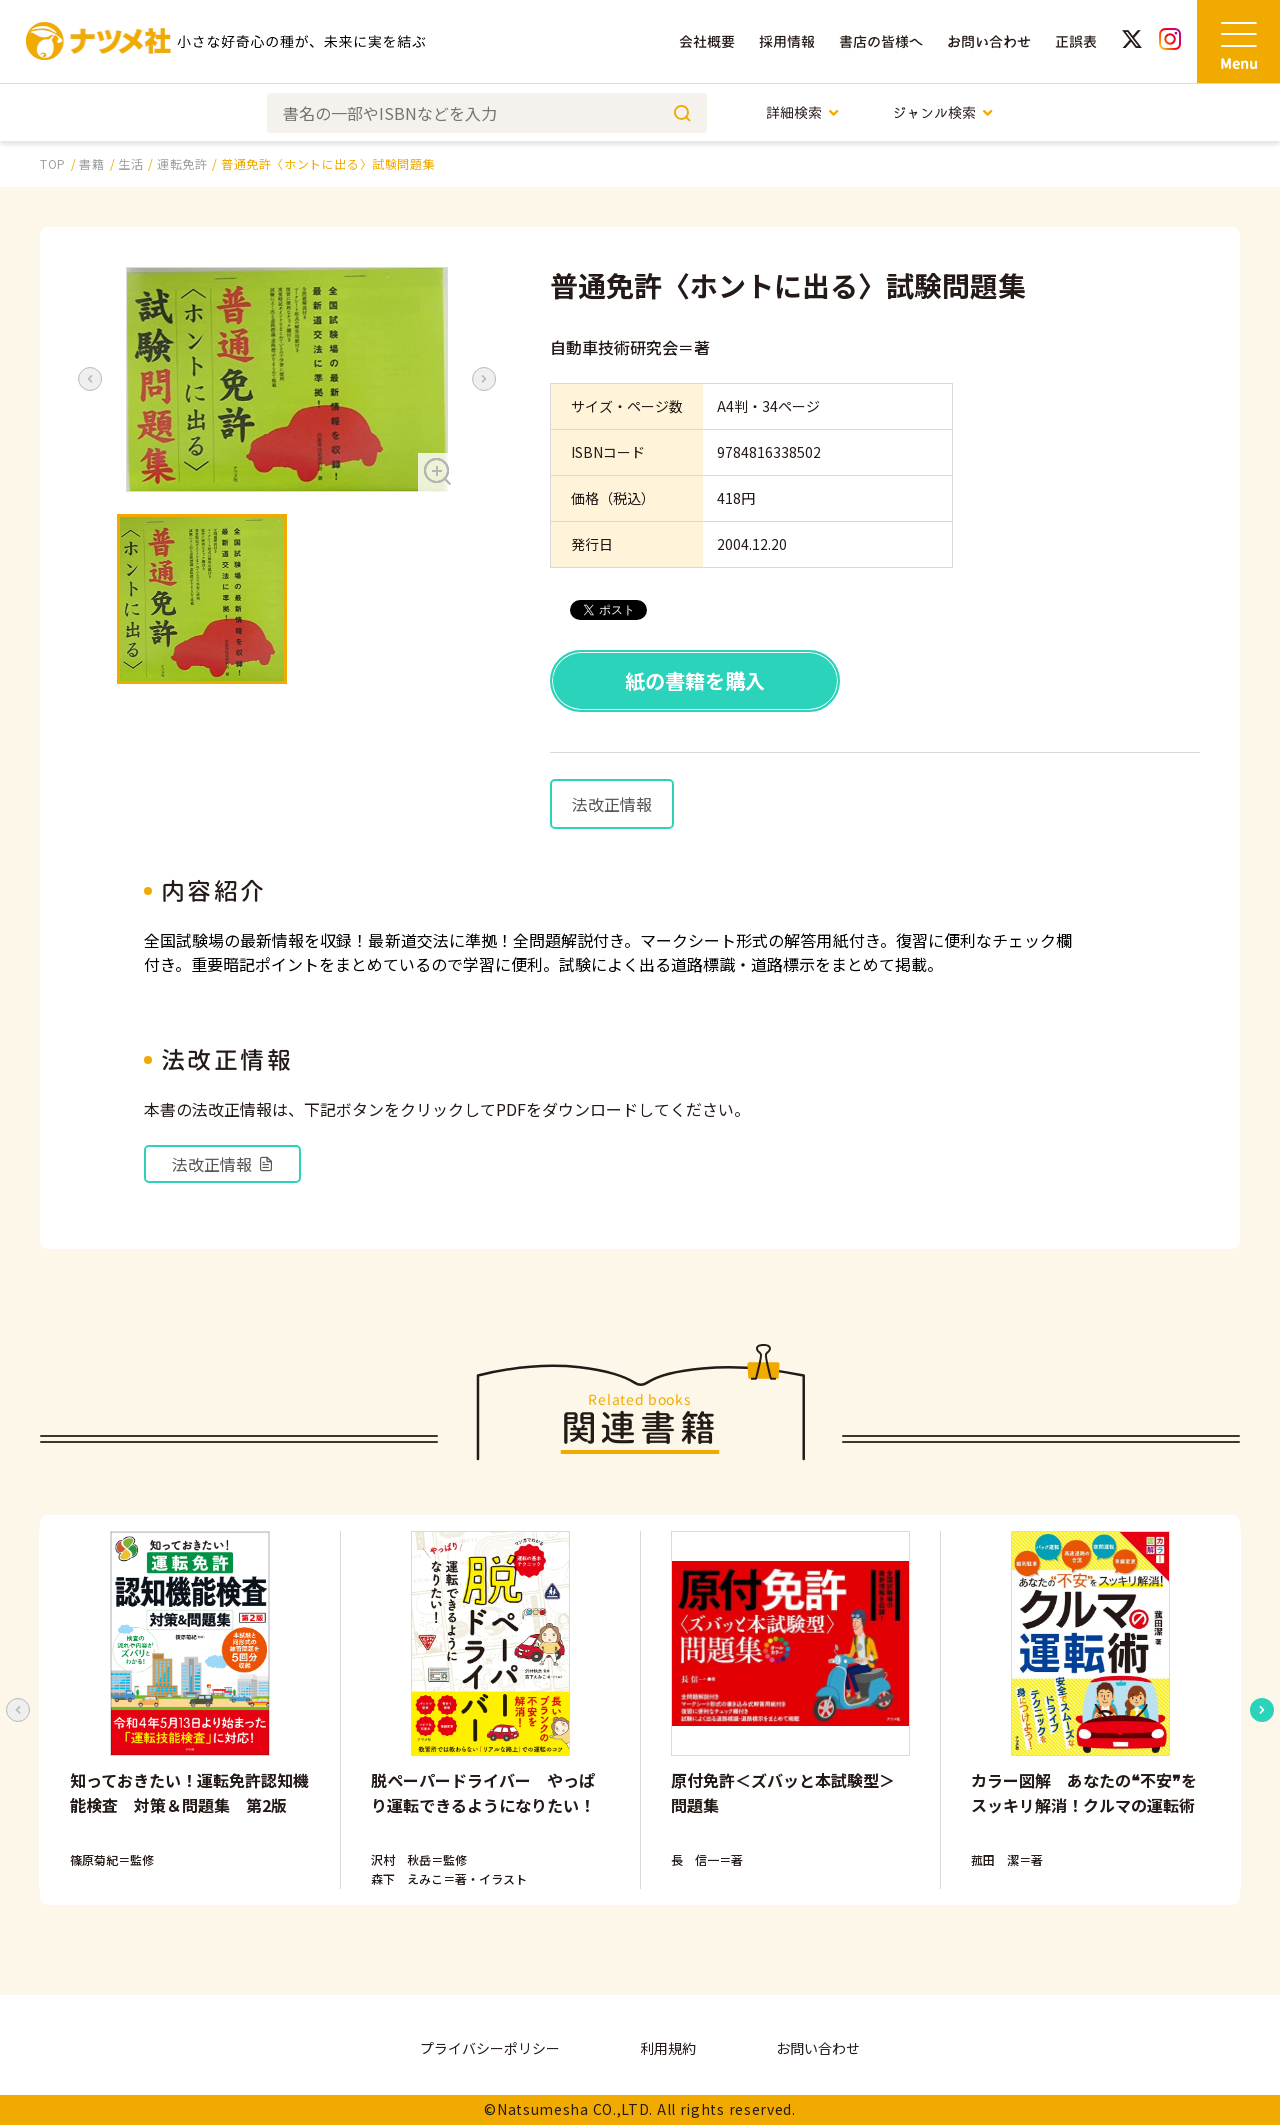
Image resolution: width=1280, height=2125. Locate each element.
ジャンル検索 (943, 112)
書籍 (91, 163)
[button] (287, 379)
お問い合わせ (989, 41)
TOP (53, 163)
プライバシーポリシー (490, 2048)
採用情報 (787, 41)
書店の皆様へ (881, 41)
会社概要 (707, 41)
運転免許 (182, 163)
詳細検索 (803, 112)
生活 (130, 163)
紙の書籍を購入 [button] (695, 680)
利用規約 (668, 2048)
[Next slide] (1262, 1710)
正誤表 (1076, 41)
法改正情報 (612, 804)
